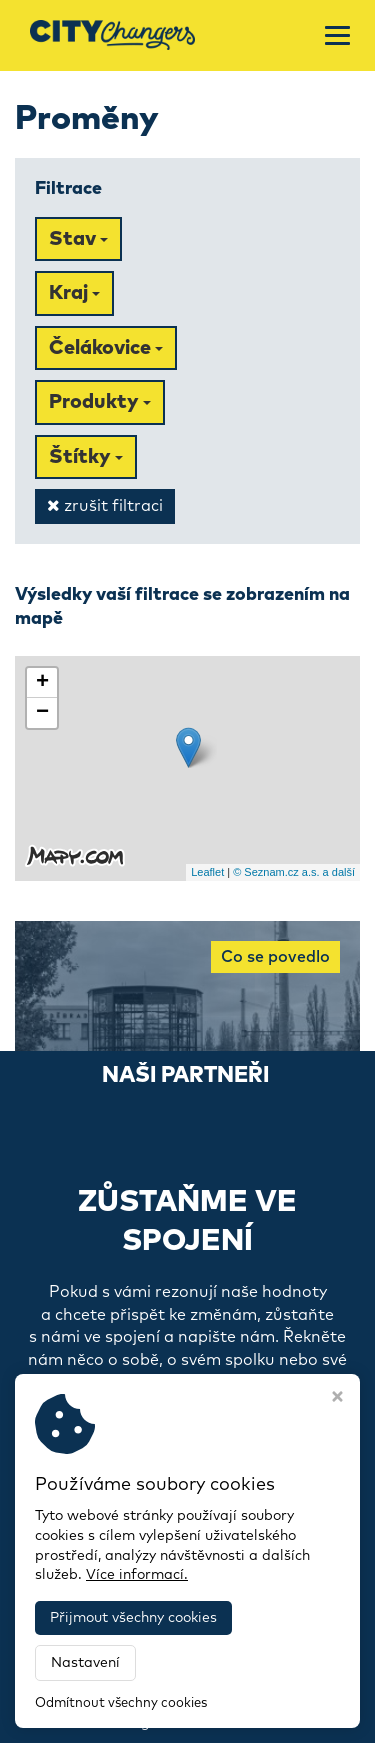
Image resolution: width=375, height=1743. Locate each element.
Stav (78, 239)
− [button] (42, 713)
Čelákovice (106, 348)
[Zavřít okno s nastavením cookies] (337, 1399)
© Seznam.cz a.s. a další (294, 872)
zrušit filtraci (105, 505)
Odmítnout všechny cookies (121, 1703)
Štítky (86, 457)
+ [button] (42, 683)
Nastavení (85, 1663)
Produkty (100, 402)
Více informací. (137, 1575)
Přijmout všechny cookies (133, 1618)
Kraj (74, 293)
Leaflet (207, 872)
